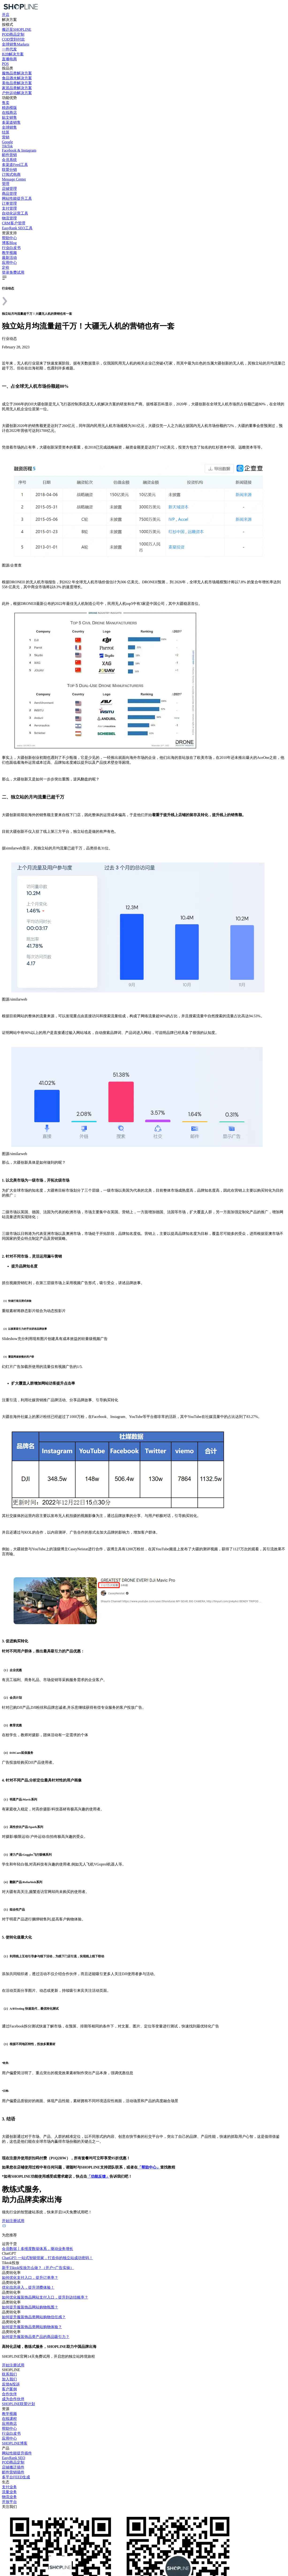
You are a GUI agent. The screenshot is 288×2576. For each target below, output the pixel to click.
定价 (5, 267)
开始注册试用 (13, 2221)
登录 (5, 272)
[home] (21, 10)
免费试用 (16, 272)
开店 (5, 15)
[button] (144, 19)
